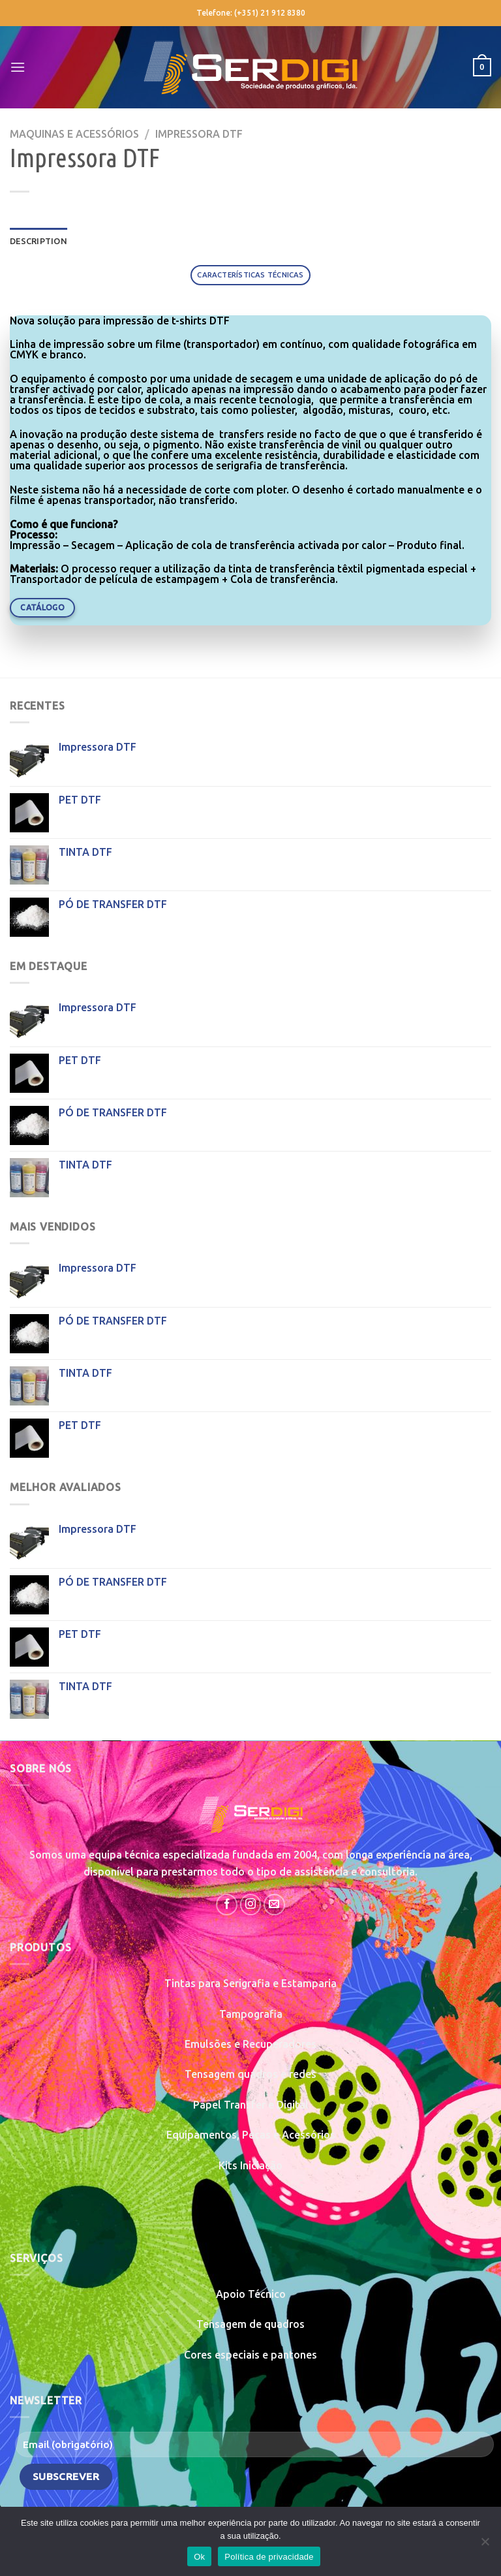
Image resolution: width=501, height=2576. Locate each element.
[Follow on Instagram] (251, 1904)
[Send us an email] (274, 1904)
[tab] (250, 275)
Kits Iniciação (250, 2165)
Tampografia (250, 2014)
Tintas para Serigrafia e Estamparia (250, 1983)
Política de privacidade (269, 2557)
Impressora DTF (199, 134)
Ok (199, 2557)
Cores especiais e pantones (250, 2355)
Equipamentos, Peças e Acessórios (250, 2135)
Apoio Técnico (251, 2294)
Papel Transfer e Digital (251, 2105)
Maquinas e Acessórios (74, 134)
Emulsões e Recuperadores (250, 2044)
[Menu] (17, 67)
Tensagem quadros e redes (250, 2074)
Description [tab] (38, 240)
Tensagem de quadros (250, 2324)
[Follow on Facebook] (226, 1904)
